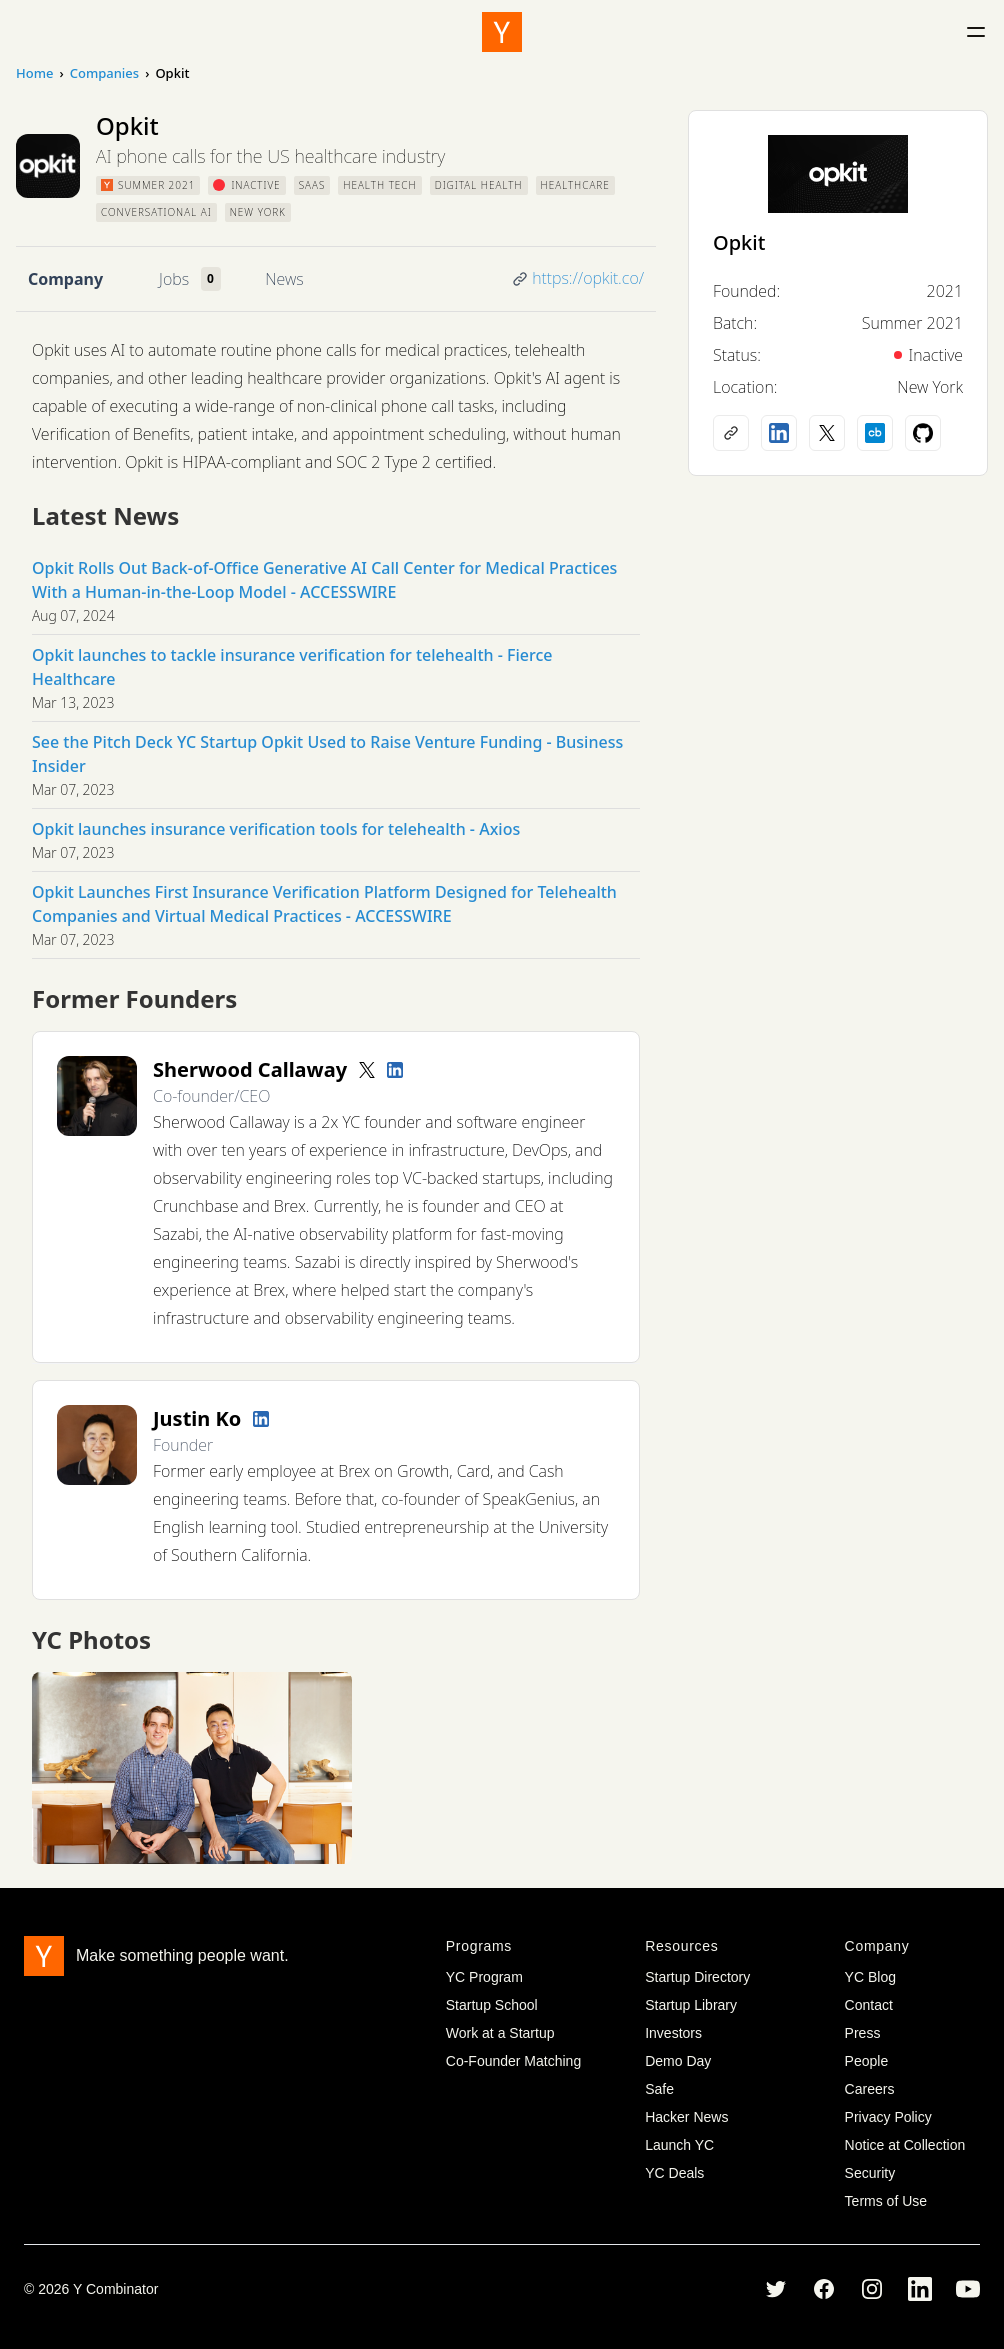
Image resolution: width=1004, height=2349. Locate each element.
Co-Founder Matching (513, 2061)
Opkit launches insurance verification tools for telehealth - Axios (276, 829)
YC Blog (870, 1977)
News (284, 279)
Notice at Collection (905, 2145)
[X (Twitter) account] (827, 433)
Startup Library (691, 2005)
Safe (659, 2089)
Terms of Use (886, 2201)
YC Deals (674, 2173)
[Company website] (731, 433)
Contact (869, 2005)
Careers (870, 2089)
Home (34, 73)
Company (65, 279)
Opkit (739, 242)
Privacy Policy (888, 2117)
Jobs (174, 279)
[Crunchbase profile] (875, 433)
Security (870, 2173)
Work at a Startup (500, 2033)
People (867, 2061)
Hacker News (686, 2117)
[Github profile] (923, 433)
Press (863, 2033)
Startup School (492, 2005)
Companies (104, 73)
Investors (673, 2033)
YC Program (484, 1977)
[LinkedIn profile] (395, 1070)
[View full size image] (192, 1768)
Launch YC (679, 2145)
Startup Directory (697, 1977)
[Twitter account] (367, 1070)
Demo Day (678, 2061)
